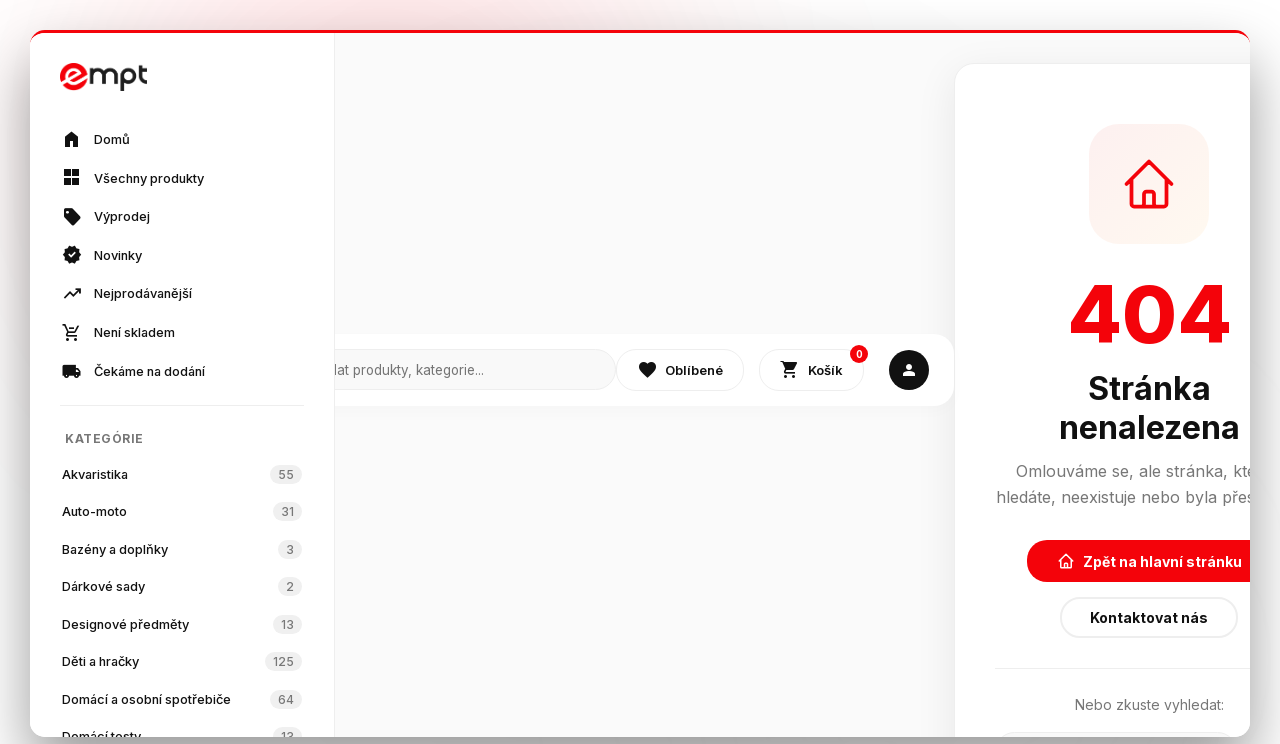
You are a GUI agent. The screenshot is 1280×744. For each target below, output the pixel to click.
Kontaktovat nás (1149, 617)
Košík (822, 365)
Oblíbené (680, 370)
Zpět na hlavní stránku (1149, 561)
